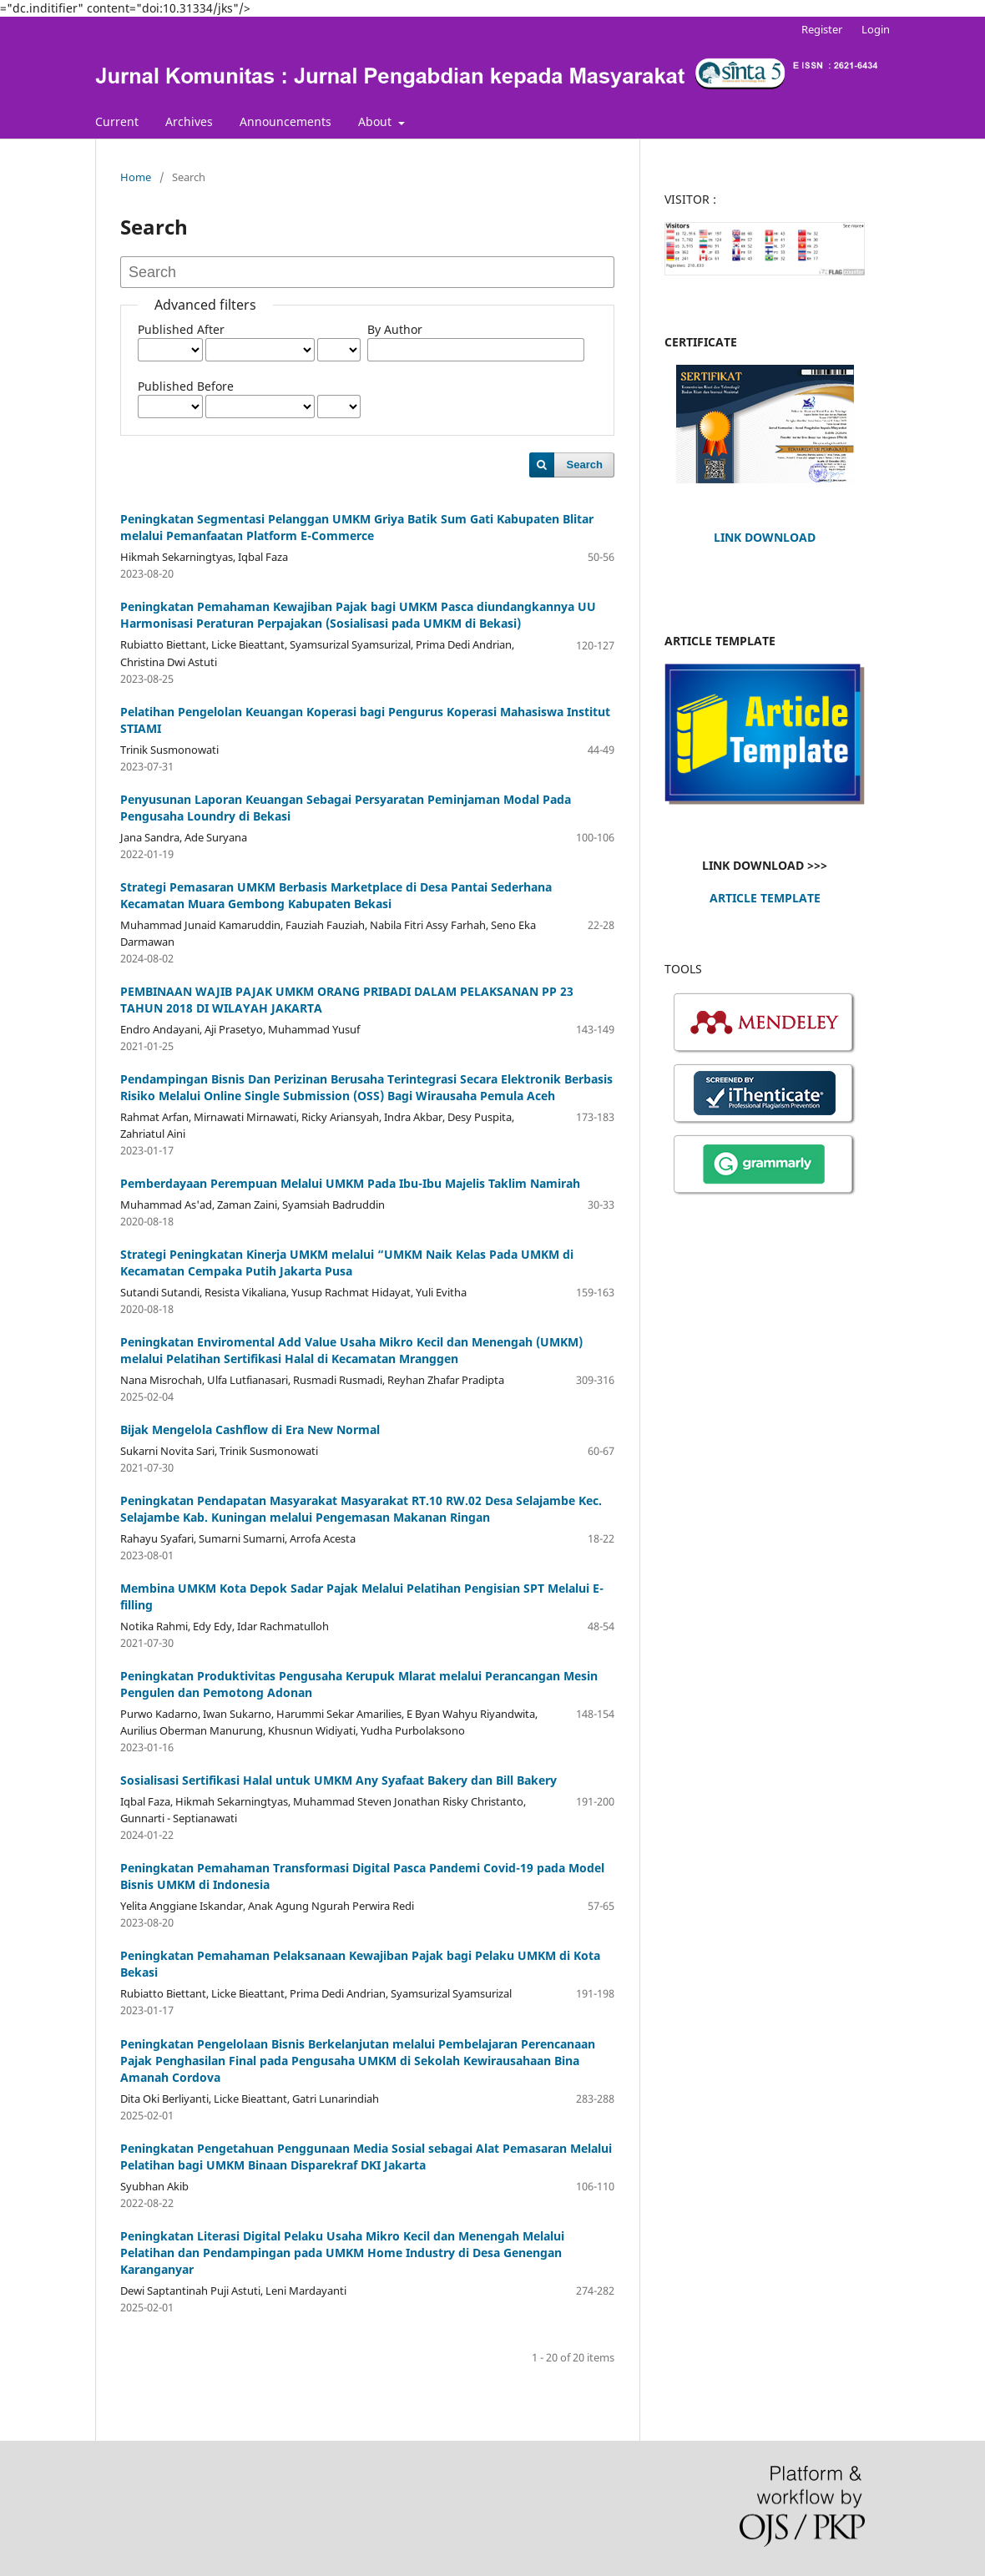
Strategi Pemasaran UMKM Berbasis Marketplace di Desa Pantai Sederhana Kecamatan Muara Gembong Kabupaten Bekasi (336, 895)
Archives (189, 121)
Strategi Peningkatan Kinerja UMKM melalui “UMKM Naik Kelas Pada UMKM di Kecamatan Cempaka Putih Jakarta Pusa (346, 1262)
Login (875, 29)
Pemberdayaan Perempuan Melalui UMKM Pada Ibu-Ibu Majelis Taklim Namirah (350, 1183)
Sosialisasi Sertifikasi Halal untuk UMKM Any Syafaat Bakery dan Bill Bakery (338, 1780)
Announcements (285, 121)
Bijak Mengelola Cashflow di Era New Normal (250, 1429)
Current (117, 121)
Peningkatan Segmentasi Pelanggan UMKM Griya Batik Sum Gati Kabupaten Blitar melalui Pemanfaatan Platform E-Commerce (357, 527)
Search (585, 464)
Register (821, 29)
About (376, 121)
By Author (394, 329)
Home (135, 176)
